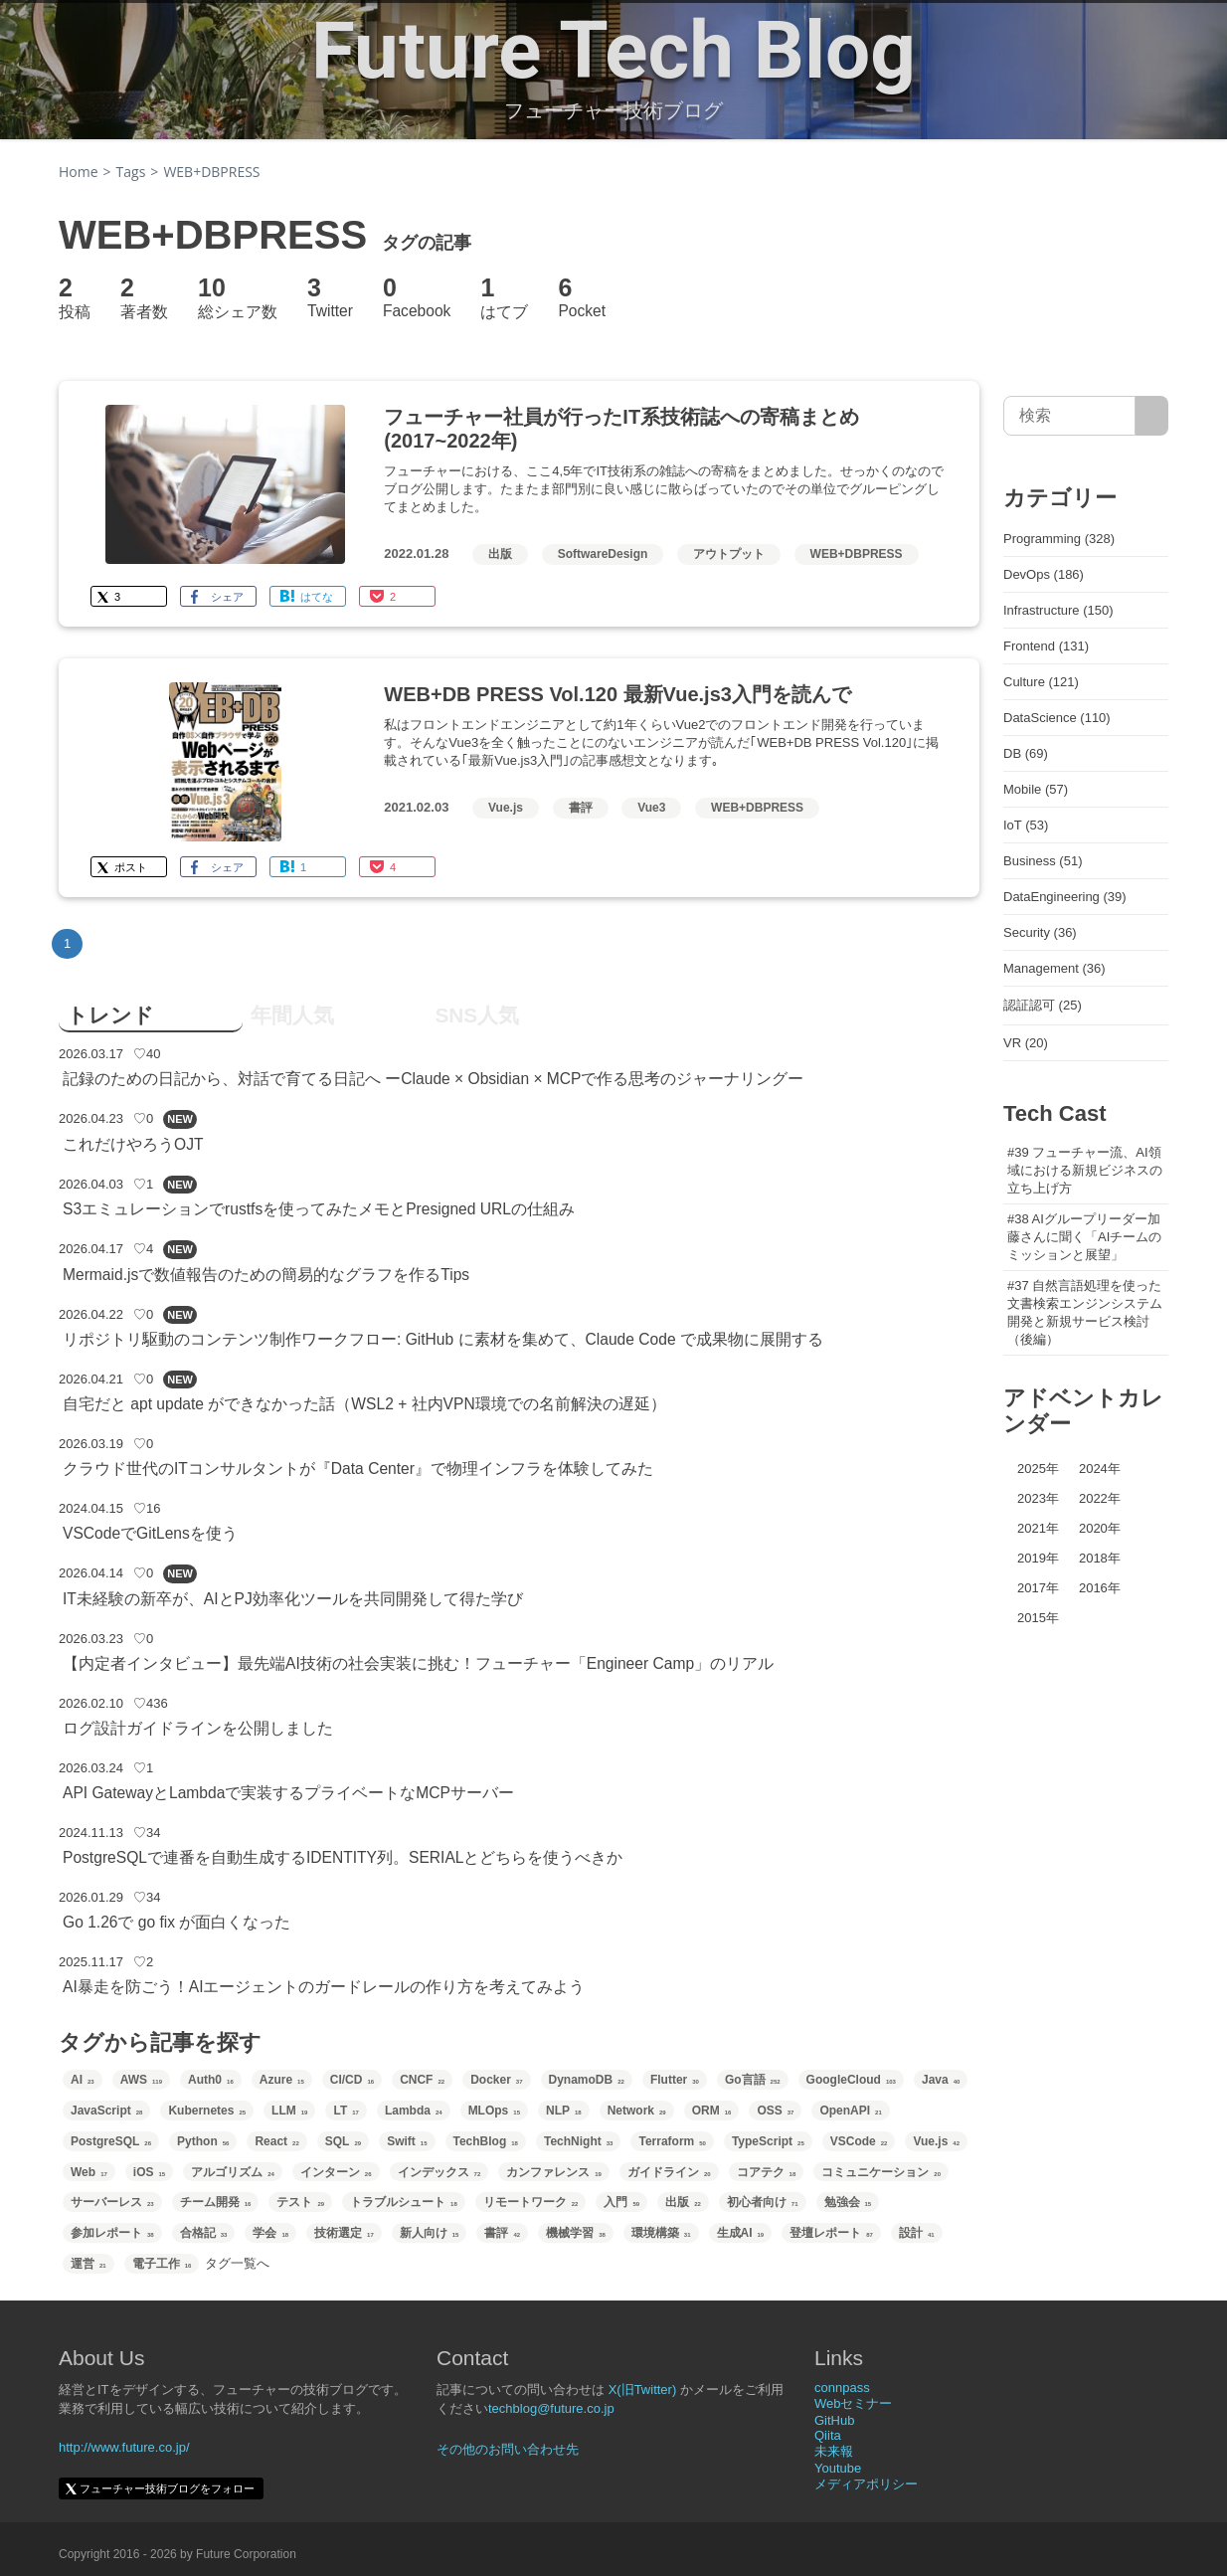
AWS (141, 2080)
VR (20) (1025, 1042)
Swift (407, 2141)
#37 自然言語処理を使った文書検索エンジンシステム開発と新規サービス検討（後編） (1084, 1312)
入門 (621, 2202)
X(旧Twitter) (643, 2389)
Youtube (837, 2468)
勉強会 (848, 2202)
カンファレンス (554, 2172)
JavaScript (106, 2110)
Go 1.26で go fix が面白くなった (176, 1922)
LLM (289, 2110)
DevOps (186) (1043, 574)
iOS (149, 2172)
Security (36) (1040, 932)
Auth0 (211, 2080)
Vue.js (505, 808)
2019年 (1038, 1558)
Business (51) (1042, 860)
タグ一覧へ (237, 2263)
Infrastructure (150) (1058, 610)
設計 (917, 2233)
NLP (564, 2110)
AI (82, 2080)
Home (78, 171)
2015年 (1038, 1617)
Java (941, 2080)
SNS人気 (477, 1015)
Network (637, 2110)
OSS (775, 2110)
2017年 (1038, 1587)
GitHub (834, 2420)
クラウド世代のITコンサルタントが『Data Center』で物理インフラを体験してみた (358, 1468)
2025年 (1038, 1468)
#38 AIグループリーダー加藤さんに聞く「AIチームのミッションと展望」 (1084, 1236)
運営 (88, 2264)
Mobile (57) (1035, 789)
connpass (842, 2387)
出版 (500, 554)
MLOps (494, 2110)
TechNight (578, 2141)
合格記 (204, 2233)
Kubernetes (207, 2110)
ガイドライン (669, 2172)
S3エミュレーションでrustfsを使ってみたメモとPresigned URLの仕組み (319, 1208)
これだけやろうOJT (133, 1144)
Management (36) (1054, 968)
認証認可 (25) (1042, 1005)
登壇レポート (831, 2233)
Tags (131, 171)
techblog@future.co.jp (551, 2408)
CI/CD (352, 2080)
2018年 (1100, 1558)
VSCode (859, 2141)
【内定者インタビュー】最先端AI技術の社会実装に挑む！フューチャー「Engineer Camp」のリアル (418, 1663)
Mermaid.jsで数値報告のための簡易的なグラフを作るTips (266, 1274)
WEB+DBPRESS (856, 554)
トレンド (110, 1015)
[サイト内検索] (1152, 416)
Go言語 (753, 2080)
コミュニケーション (881, 2172)
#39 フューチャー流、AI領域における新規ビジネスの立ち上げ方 (1084, 1170)
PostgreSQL (111, 2141)
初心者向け (762, 2202)
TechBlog (485, 2141)
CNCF (422, 2080)
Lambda (413, 2110)
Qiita (827, 2435)
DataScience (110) (1057, 717)
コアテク (766, 2172)
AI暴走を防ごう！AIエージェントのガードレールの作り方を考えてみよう (324, 1986)
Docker (496, 2080)
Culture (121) (1041, 681)
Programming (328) (1059, 538)
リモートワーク (531, 2202)
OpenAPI (850, 2110)
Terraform (671, 2141)
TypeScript (768, 2141)
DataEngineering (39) (1065, 896)
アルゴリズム (232, 2172)
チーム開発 (216, 2202)
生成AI (741, 2233)
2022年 (1100, 1498)
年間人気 (292, 1015)
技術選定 (344, 2233)
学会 (270, 2233)
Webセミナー (853, 2403)
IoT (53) (1025, 825)
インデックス (439, 2172)
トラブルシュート (403, 2202)
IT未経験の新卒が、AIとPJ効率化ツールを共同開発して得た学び (293, 1598)
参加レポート (112, 2233)
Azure (282, 2080)
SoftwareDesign (603, 554)
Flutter (674, 2080)
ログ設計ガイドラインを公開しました (198, 1728)
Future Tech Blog (613, 50)
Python (203, 2141)
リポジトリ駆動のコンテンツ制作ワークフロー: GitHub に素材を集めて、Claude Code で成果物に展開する (443, 1339)
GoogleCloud (851, 2080)
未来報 (833, 2451)
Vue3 (651, 808)
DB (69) (1025, 753)
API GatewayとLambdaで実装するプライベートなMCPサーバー (288, 1792)
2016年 (1100, 1587)
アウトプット (729, 554)
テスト (300, 2202)
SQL (343, 2141)
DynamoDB (586, 2080)
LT (345, 2110)
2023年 (1038, 1498)
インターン (336, 2172)
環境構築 (661, 2233)
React (276, 2141)
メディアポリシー (866, 2484)
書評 (581, 808)
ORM (712, 2110)
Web (89, 2172)
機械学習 (576, 2233)
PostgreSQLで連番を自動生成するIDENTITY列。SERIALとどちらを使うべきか (342, 1857)
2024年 (1100, 1468)
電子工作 (162, 2264)
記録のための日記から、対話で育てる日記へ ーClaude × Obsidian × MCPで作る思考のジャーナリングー (433, 1078)
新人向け (429, 2233)
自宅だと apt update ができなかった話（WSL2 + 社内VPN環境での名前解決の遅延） (364, 1403)
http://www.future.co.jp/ (124, 2447)
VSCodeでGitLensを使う (150, 1533)
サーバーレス (112, 2202)
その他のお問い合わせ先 (508, 2449)
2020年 (1100, 1528)
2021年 (1038, 1528)
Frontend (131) (1046, 646)
